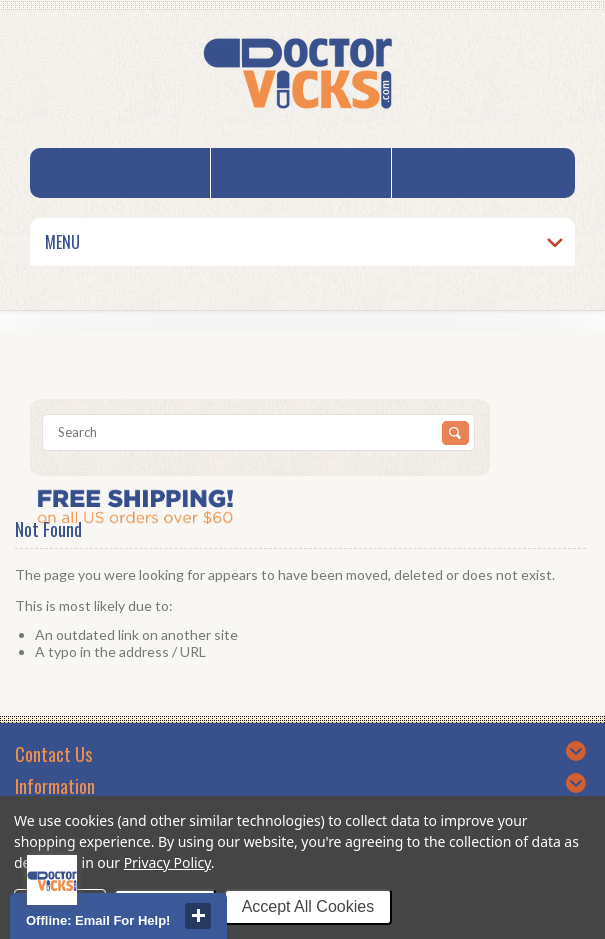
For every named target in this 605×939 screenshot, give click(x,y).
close (198, 916)
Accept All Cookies (308, 906)
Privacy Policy (167, 862)
